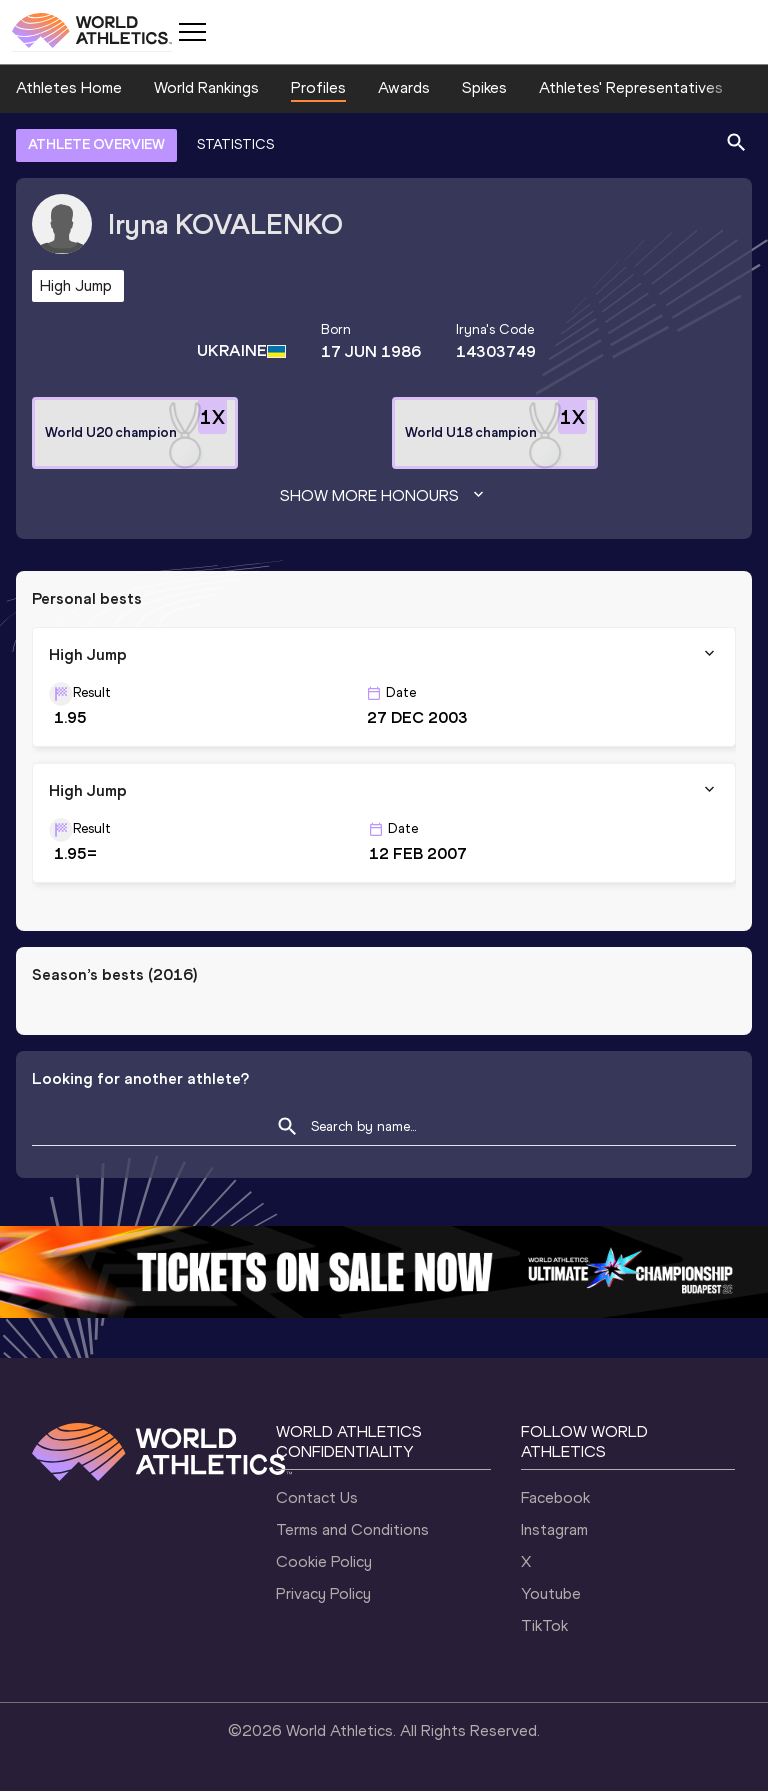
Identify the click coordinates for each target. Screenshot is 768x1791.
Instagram (554, 1529)
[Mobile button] (192, 32)
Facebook (555, 1497)
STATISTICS (235, 144)
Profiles (318, 87)
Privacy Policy (323, 1593)
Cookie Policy (324, 1561)
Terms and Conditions (352, 1529)
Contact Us (317, 1497)
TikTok (544, 1625)
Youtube (551, 1593)
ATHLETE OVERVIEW (96, 144)
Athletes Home (69, 87)
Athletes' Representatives (631, 87)
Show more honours (384, 496)
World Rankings (206, 87)
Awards (404, 87)
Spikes (484, 87)
